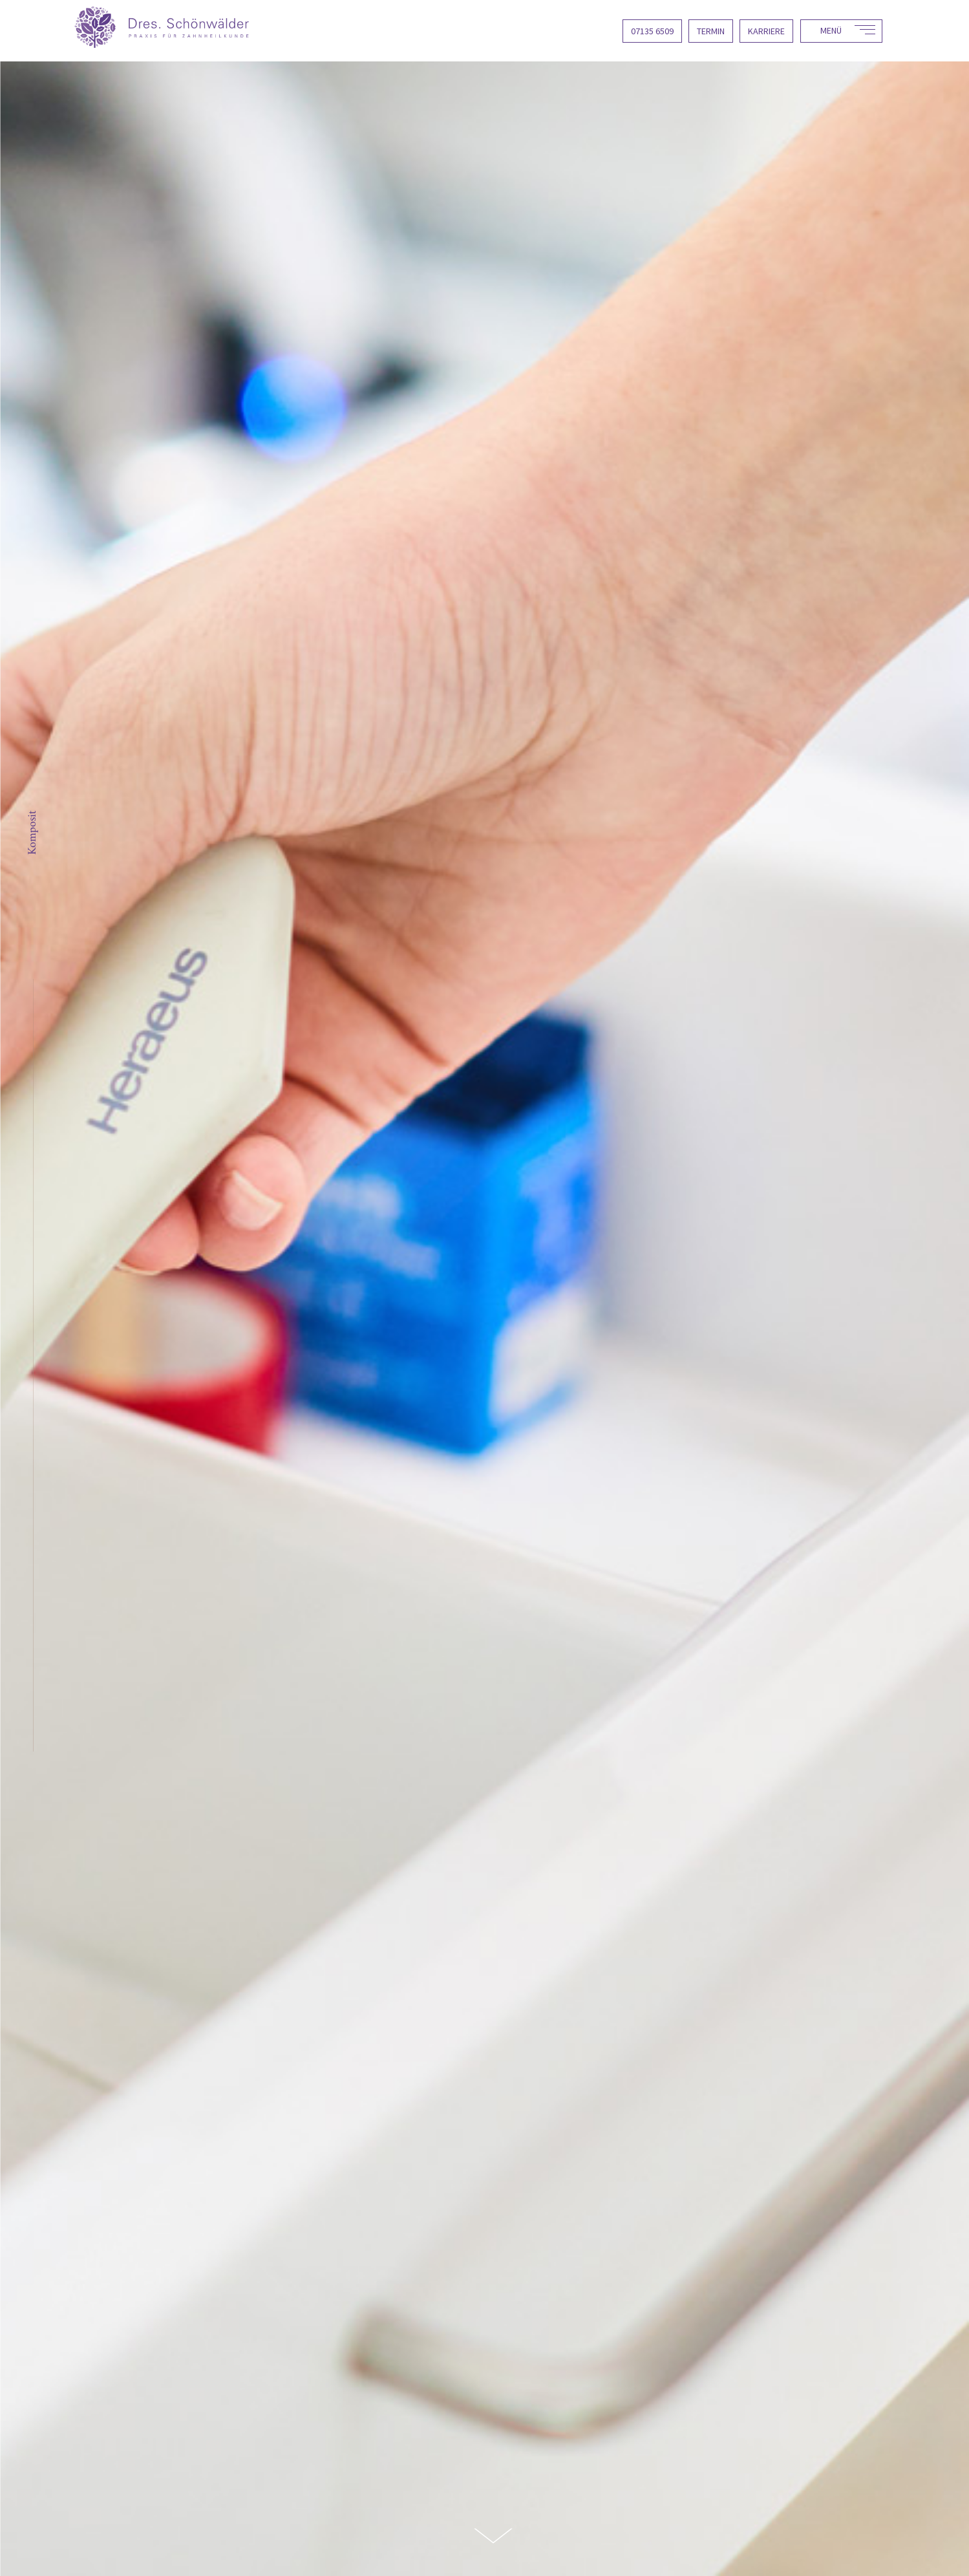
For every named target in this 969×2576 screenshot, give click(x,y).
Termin (711, 31)
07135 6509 (652, 31)
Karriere (766, 31)
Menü (831, 30)
